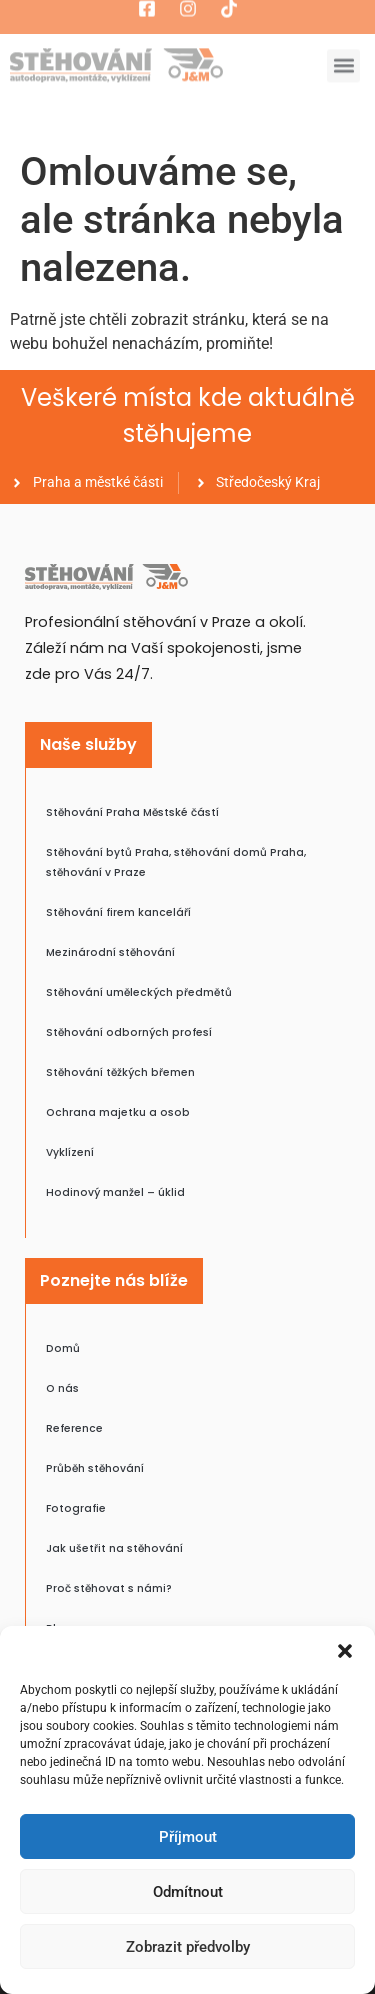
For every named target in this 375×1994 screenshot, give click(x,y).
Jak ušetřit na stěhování (114, 1548)
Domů (63, 1348)
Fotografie (76, 1508)
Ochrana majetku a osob (118, 1112)
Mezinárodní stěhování (110, 952)
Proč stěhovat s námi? (109, 1588)
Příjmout (188, 1837)
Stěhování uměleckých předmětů (139, 992)
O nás (62, 1388)
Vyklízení (70, 1152)
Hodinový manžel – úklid (115, 1192)
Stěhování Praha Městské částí (132, 812)
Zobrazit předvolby (188, 1947)
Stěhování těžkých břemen (120, 1072)
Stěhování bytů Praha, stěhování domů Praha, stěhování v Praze (176, 862)
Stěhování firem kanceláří (118, 912)
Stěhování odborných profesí (129, 1032)
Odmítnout (188, 1892)
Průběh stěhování (95, 1468)
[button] (345, 1651)
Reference (74, 1428)
